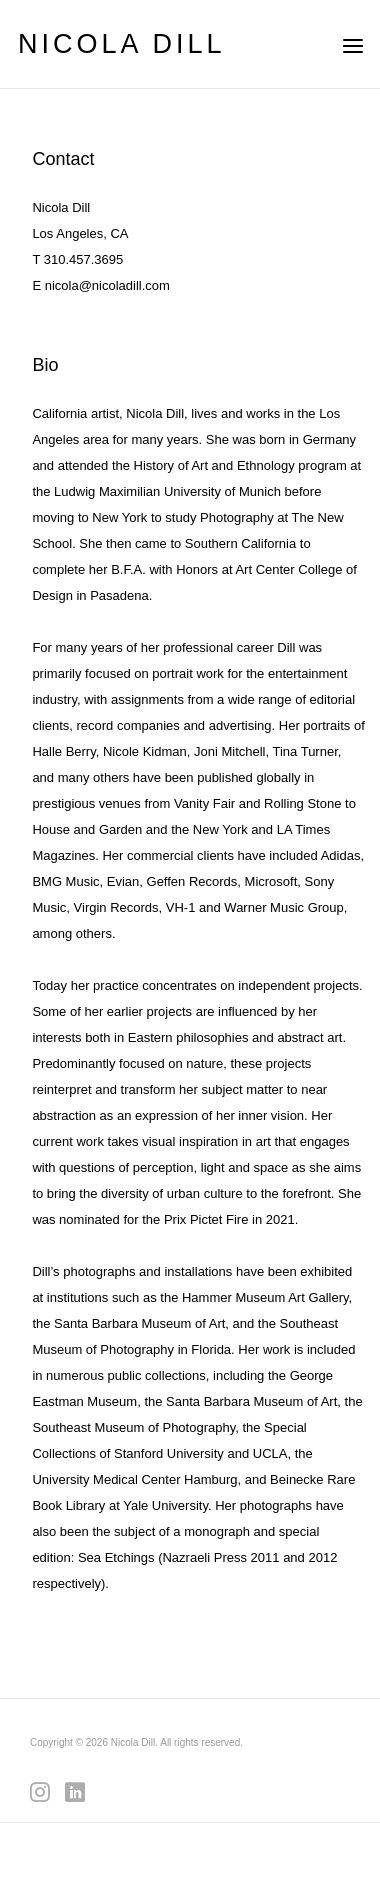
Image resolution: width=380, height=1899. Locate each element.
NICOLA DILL (122, 44)
